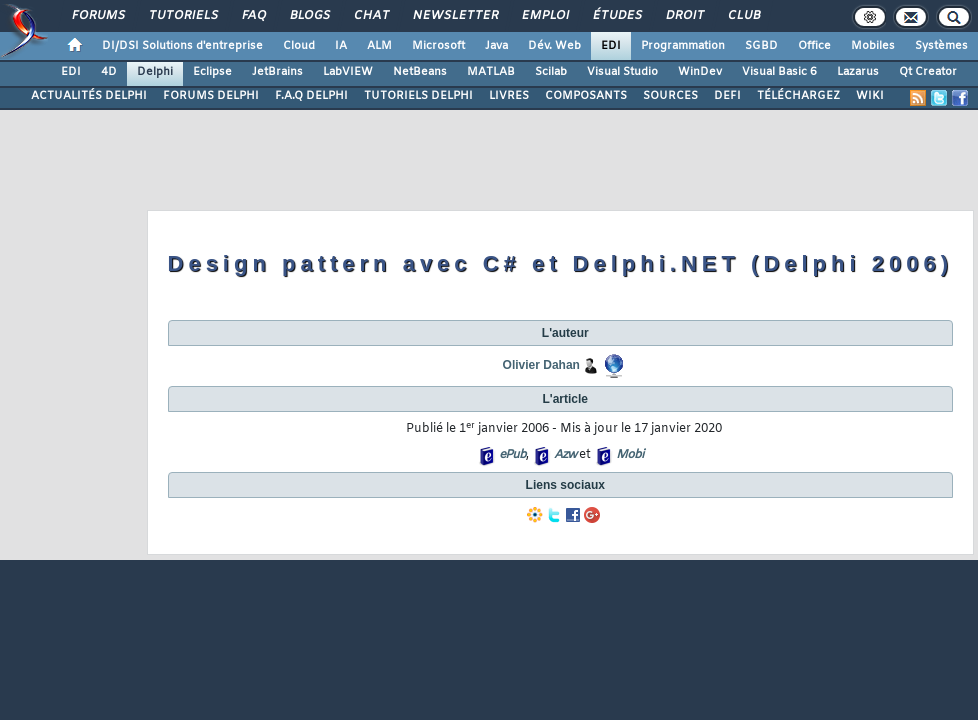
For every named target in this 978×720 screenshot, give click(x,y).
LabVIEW (348, 72)
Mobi (629, 455)
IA (341, 46)
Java (496, 46)
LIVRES (509, 96)
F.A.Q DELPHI (311, 96)
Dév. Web (554, 46)
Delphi (155, 72)
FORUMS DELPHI (211, 96)
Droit (684, 16)
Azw (565, 455)
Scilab (551, 72)
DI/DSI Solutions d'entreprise (182, 46)
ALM (379, 46)
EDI (611, 46)
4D (109, 72)
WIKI (870, 96)
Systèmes (941, 46)
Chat (370, 16)
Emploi (544, 16)
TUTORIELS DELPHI (418, 96)
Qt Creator (928, 72)
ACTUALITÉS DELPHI (89, 96)
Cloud (299, 46)
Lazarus (858, 72)
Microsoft (438, 46)
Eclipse (212, 72)
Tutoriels (182, 16)
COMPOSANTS (586, 96)
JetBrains (277, 72)
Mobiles (873, 46)
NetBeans (420, 72)
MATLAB (491, 72)
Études (616, 16)
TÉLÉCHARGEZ (798, 96)
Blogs (309, 16)
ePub (512, 455)
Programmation (683, 46)
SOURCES (670, 96)
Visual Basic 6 (779, 72)
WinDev (700, 72)
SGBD (761, 46)
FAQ (253, 16)
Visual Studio (622, 72)
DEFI (727, 96)
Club (743, 16)
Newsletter (454, 16)
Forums (97, 16)
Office (814, 46)
